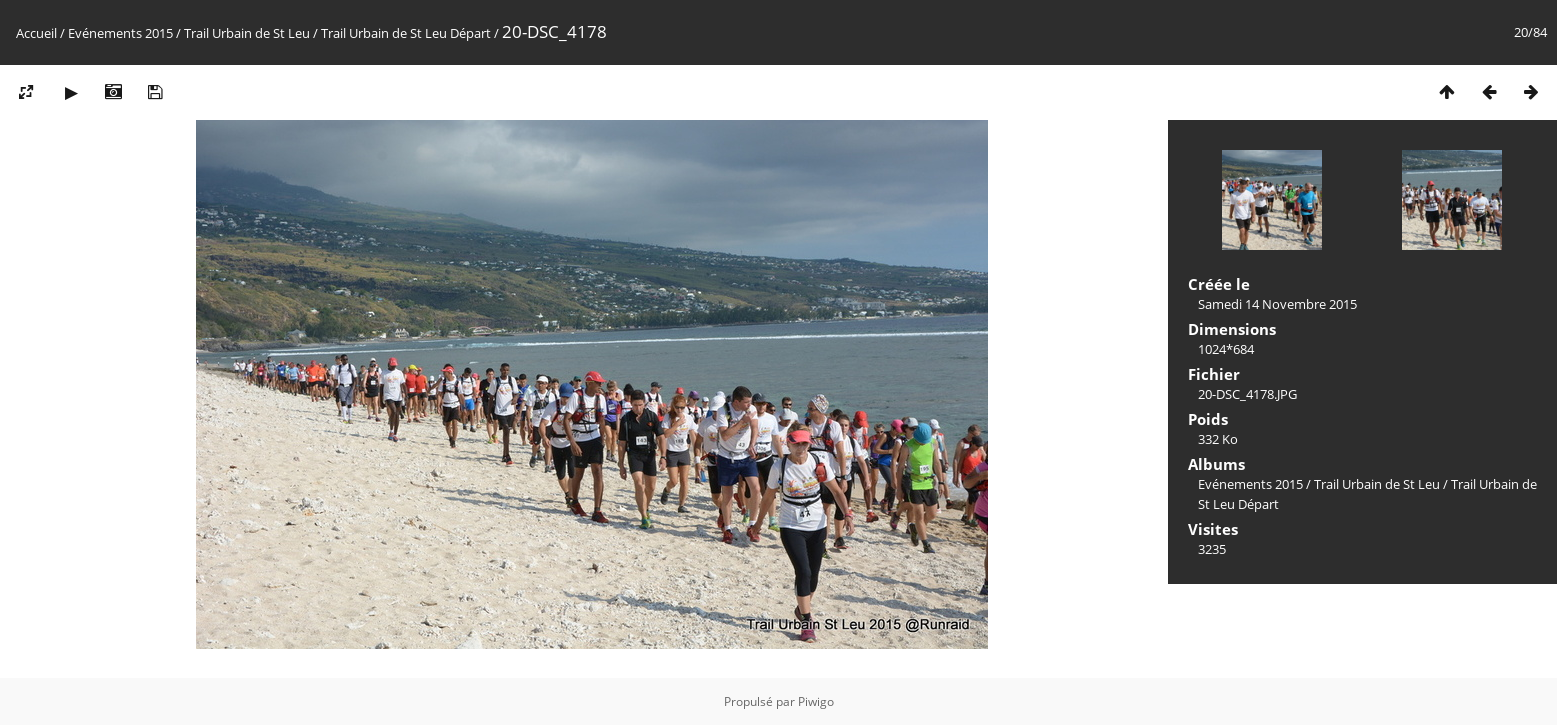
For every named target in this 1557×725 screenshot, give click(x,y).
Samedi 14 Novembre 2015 (1277, 304)
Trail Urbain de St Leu (247, 33)
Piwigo (816, 701)
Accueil (36, 33)
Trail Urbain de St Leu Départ (406, 33)
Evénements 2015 (120, 33)
